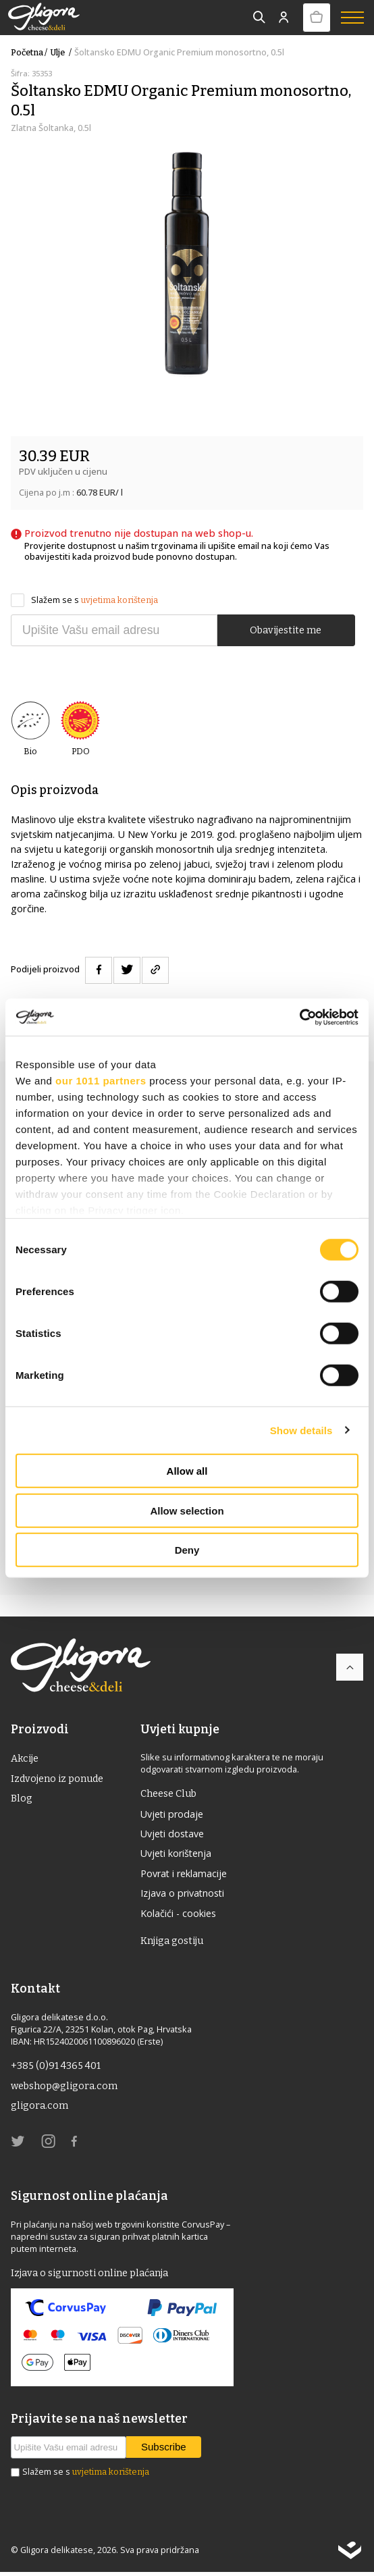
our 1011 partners (100, 1080)
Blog (21, 1799)
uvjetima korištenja (119, 600)
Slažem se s (84, 600)
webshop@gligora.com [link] (65, 2088)
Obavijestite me (285, 630)
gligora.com (40, 2109)
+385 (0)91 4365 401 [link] (57, 2068)
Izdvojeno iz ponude (58, 1778)
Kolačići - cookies (178, 1915)
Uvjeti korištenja (177, 1854)
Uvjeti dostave (173, 1834)
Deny (187, 1550)
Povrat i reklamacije (184, 1874)
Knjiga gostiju (172, 1943)
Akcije (25, 1758)
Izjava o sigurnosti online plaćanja (91, 2276)
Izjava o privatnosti (183, 1894)
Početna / (29, 52)
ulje (62, 52)
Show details (301, 1430)
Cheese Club (168, 1793)
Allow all (187, 1471)
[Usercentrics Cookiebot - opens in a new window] (299, 1017)
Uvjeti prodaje (172, 1813)
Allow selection (186, 1510)
